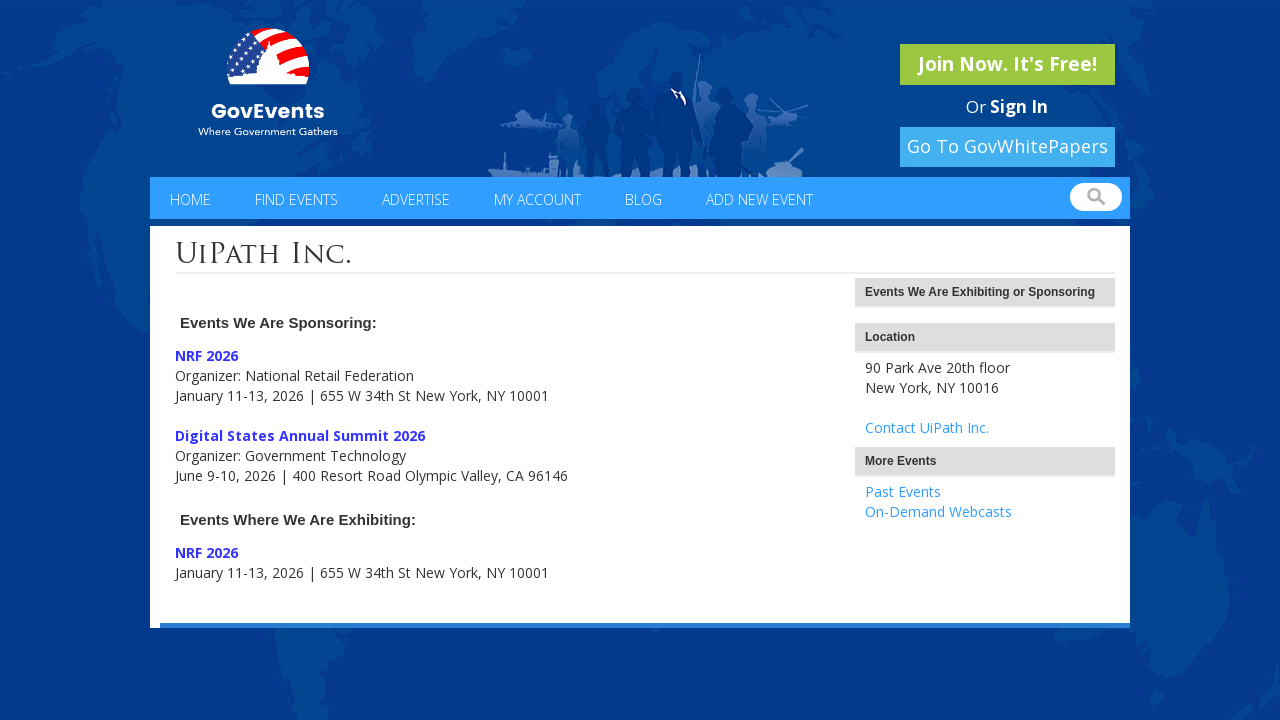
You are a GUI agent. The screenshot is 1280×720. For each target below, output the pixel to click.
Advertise (416, 199)
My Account (537, 199)
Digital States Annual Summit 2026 (300, 435)
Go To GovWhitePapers (1007, 146)
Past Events (903, 491)
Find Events (296, 199)
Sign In (1019, 106)
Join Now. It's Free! (1007, 64)
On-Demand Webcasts (938, 511)
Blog (643, 199)
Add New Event (759, 199)
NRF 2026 (206, 355)
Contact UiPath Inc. (927, 427)
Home (190, 199)
